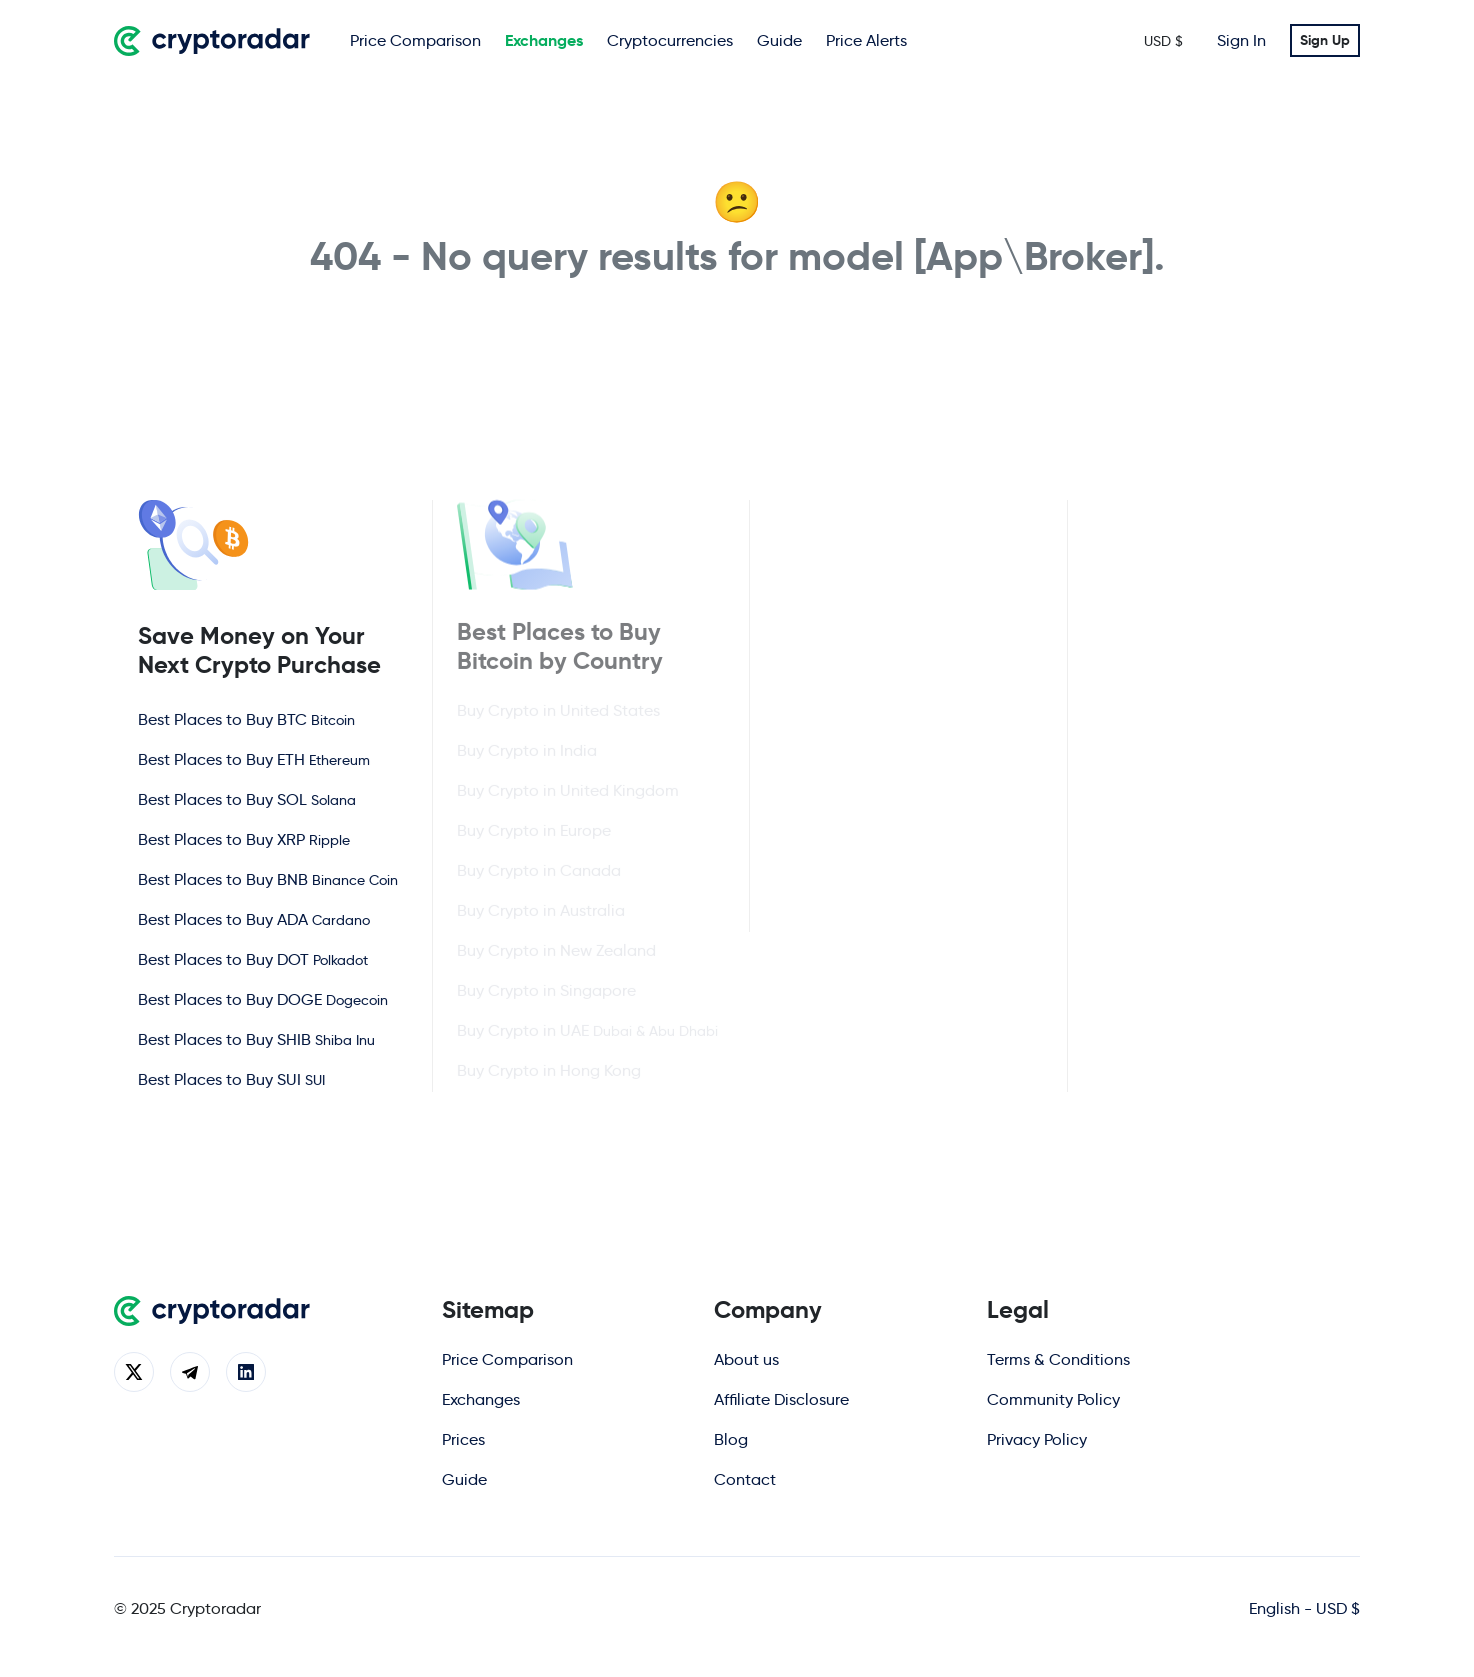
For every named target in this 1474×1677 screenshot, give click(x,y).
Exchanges (544, 40)
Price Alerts (866, 40)
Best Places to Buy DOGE (263, 998)
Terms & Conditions (1058, 1359)
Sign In (1241, 40)
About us (746, 1359)
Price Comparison (415, 40)
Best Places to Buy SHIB (256, 1038)
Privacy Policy (1037, 1439)
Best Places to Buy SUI (231, 1078)
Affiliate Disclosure (781, 1399)
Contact (745, 1479)
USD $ (1163, 41)
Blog (731, 1439)
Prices (463, 1439)
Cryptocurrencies (670, 40)
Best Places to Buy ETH (254, 758)
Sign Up (1325, 40)
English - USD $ (1304, 1608)
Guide (779, 40)
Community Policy (1053, 1399)
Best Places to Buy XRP (244, 838)
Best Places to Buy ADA (254, 918)
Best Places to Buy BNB (268, 878)
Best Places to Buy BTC (246, 718)
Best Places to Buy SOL (247, 798)
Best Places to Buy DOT (253, 958)
